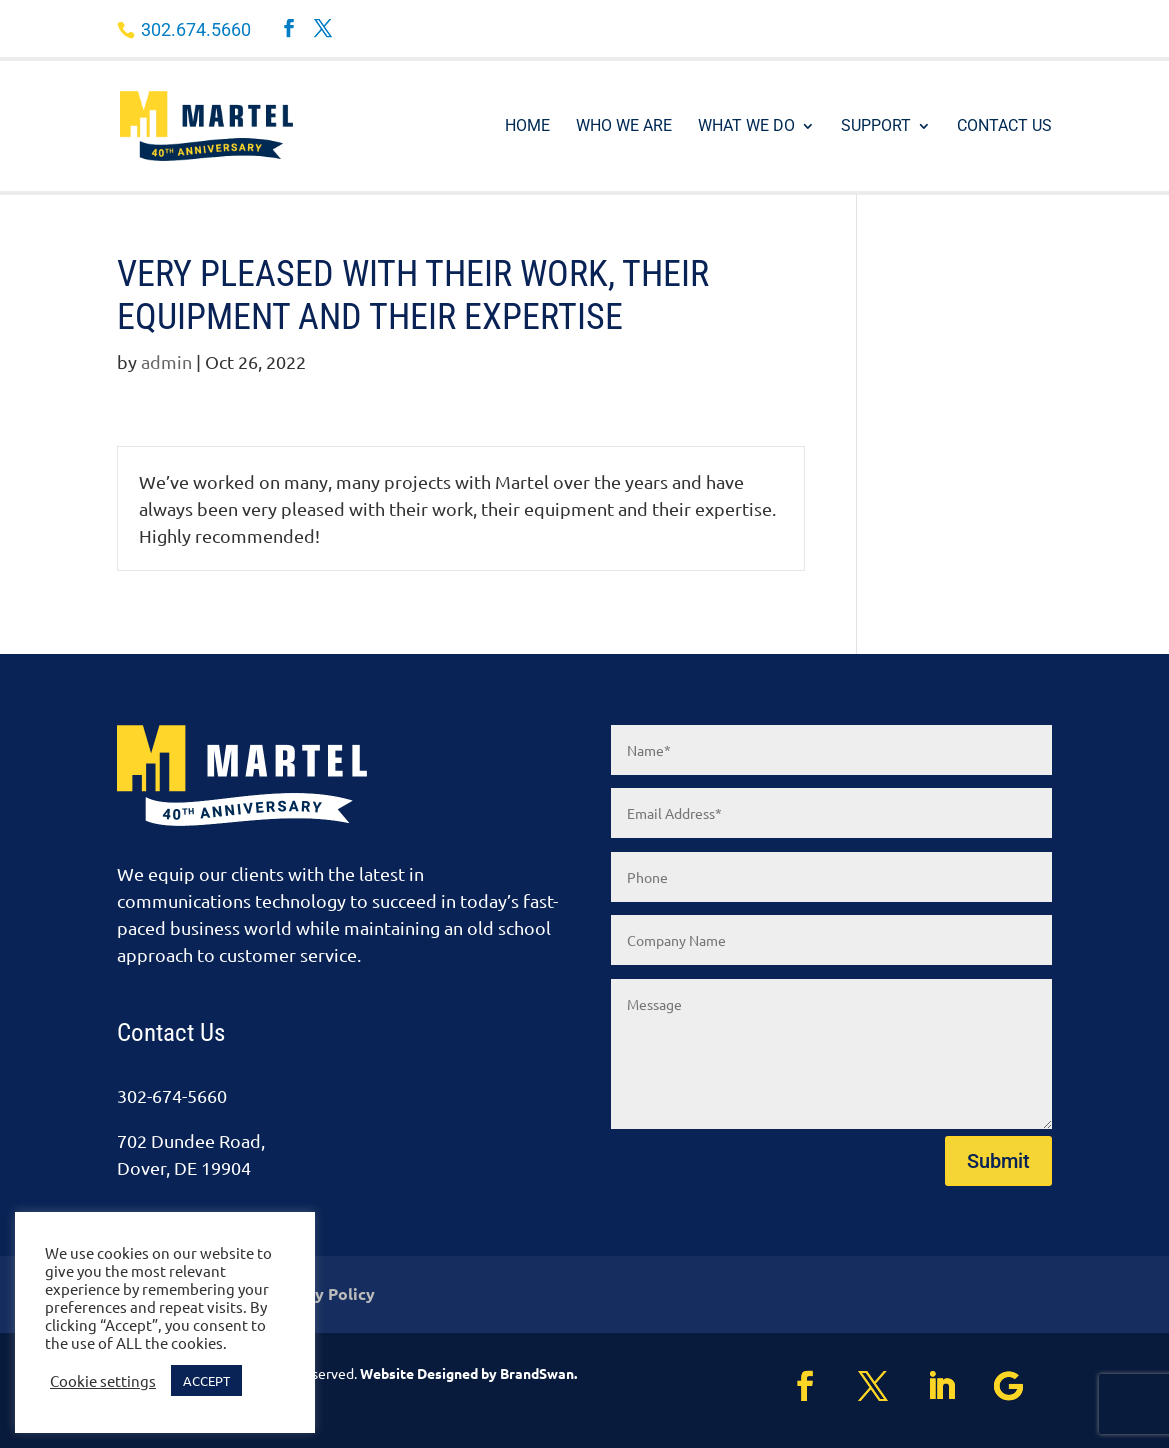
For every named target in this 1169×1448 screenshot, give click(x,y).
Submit (998, 1161)
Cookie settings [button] (103, 1381)
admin (166, 361)
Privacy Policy (321, 1295)
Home (527, 127)
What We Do (746, 127)
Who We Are (624, 127)
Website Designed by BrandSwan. (468, 1373)
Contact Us (1004, 127)
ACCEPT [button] (206, 1380)
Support (876, 127)
